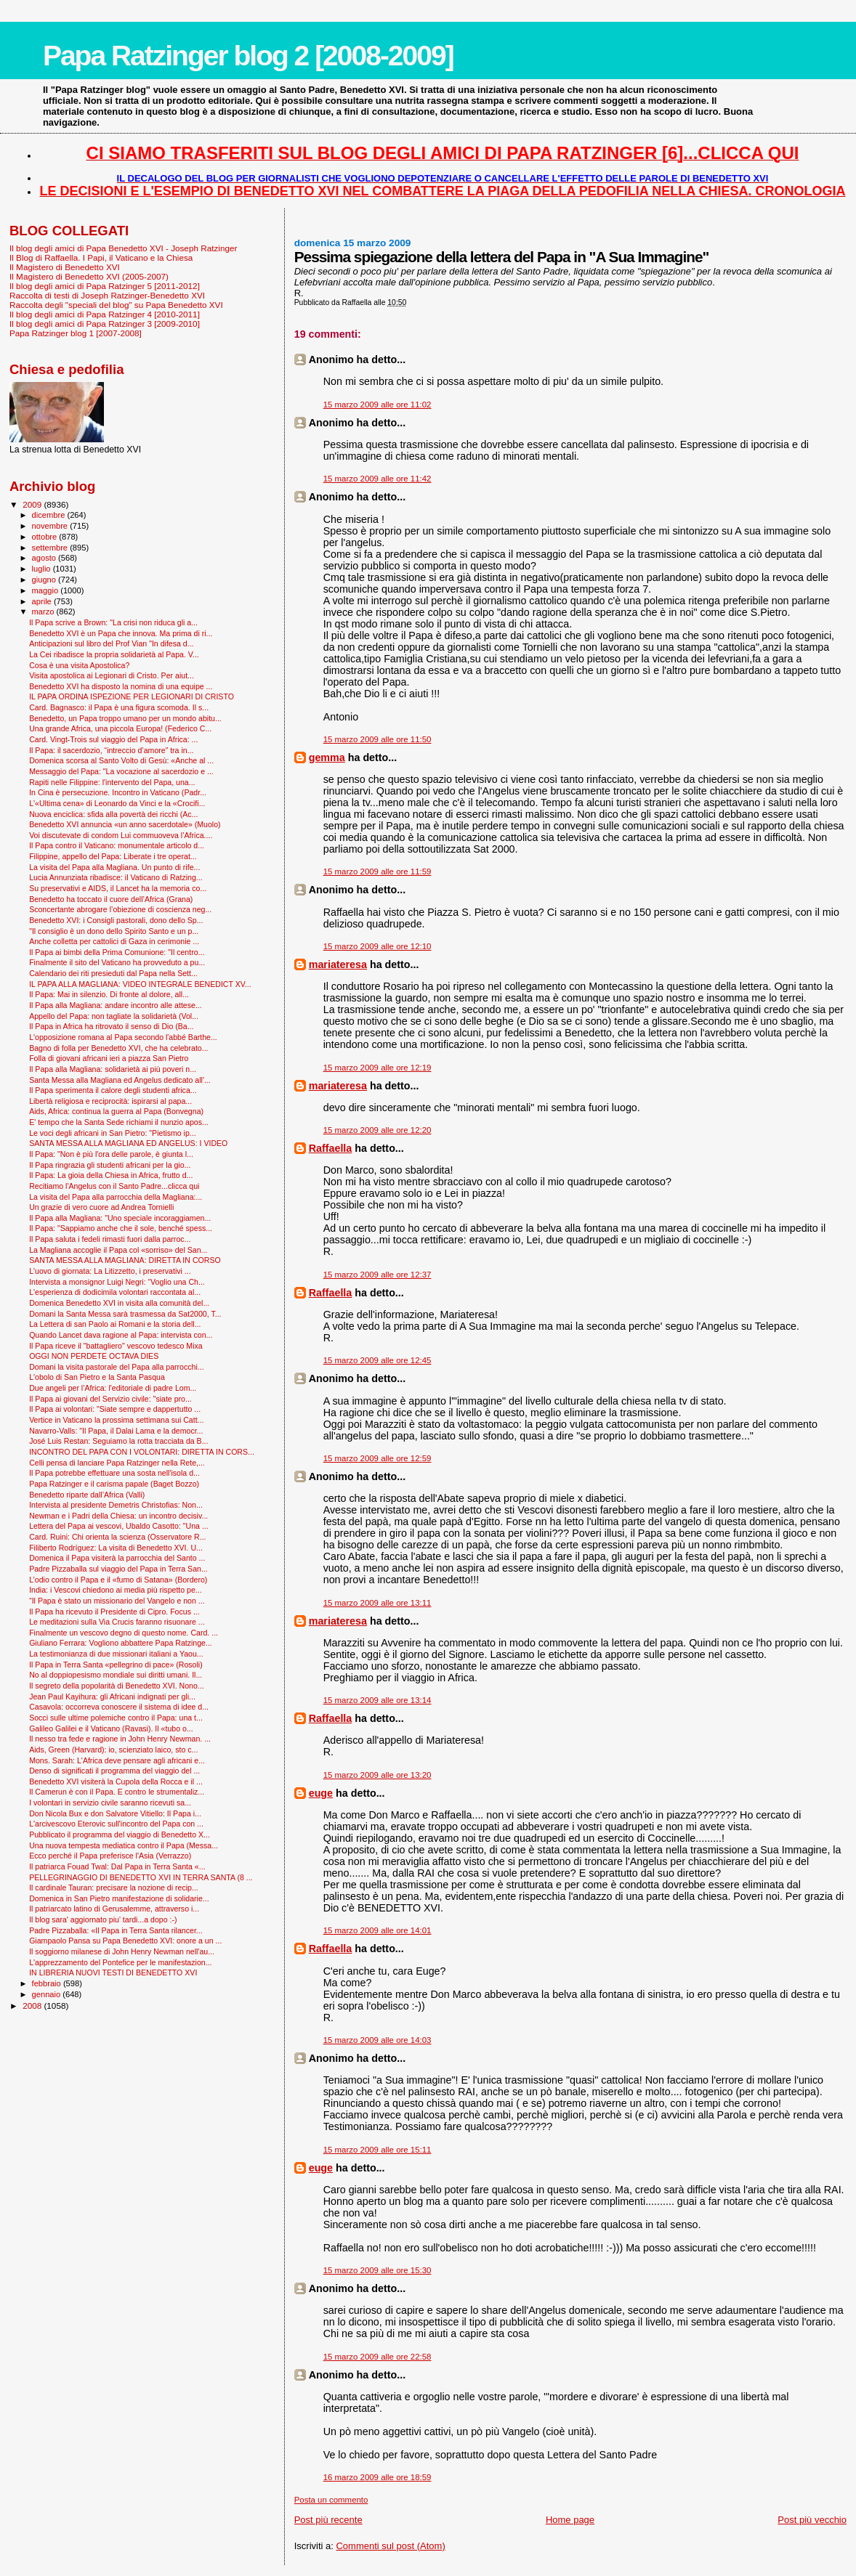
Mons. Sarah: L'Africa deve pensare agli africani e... (117, 1760)
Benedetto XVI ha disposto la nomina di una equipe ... (120, 686)
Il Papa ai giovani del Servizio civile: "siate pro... (110, 1398)
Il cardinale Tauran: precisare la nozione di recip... (113, 1887)
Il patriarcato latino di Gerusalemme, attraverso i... (114, 1908)
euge (321, 1793)
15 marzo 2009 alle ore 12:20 (377, 1130)
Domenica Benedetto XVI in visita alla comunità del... (119, 1303)
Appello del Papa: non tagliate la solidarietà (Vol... (113, 1016)
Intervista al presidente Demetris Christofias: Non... (116, 1504)
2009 (33, 504)
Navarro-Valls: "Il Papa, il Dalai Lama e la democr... (116, 1430)
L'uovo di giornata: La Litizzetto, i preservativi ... (110, 1271)
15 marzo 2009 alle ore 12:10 (377, 946)
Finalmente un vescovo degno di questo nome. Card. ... (123, 1632)
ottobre (46, 536)
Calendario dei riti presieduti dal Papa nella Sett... (113, 973)
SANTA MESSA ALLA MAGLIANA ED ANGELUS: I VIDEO (128, 1143)
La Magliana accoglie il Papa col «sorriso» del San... (118, 1250)
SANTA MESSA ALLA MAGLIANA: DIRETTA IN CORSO (125, 1260)
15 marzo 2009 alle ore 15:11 (377, 2149)
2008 (33, 2005)
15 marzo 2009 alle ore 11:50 (377, 739)
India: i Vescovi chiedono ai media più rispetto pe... (115, 1589)
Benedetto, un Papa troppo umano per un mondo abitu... (125, 718)
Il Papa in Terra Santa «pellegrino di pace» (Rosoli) (116, 1664)
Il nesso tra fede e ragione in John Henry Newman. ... (120, 1738)
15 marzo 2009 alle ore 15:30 (377, 2270)
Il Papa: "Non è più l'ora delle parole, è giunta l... (111, 1154)
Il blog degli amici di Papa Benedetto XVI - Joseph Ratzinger (123, 248)
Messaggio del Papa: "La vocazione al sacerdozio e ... (121, 771)
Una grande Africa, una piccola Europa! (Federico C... (120, 728)
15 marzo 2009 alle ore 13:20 (377, 1775)
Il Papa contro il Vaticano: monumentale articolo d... (116, 845)
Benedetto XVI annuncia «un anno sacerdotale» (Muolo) (124, 824)
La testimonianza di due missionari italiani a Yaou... (116, 1653)
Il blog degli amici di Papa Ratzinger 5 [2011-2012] (104, 285)
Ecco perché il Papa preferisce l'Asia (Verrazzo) (110, 1855)
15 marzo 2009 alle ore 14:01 (377, 1930)
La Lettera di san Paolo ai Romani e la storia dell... (115, 1324)
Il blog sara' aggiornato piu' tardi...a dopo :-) (103, 1919)
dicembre (50, 515)
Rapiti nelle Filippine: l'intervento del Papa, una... (112, 782)
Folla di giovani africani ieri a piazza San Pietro (108, 1058)
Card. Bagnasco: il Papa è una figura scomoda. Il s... (119, 707)
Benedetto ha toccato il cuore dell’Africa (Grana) (111, 899)
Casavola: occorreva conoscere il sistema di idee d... (119, 1706)
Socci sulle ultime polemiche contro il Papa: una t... (116, 1717)
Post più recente (328, 2519)
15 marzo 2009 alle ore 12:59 (377, 1458)
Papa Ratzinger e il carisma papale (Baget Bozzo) (114, 1483)
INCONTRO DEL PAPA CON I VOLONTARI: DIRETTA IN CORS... (141, 1451)
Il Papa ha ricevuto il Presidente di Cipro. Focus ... (114, 1611)
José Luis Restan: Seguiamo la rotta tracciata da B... (118, 1441)
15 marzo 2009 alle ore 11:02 (377, 404)
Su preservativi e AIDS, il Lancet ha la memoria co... (117, 888)
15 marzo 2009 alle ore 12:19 (377, 1067)
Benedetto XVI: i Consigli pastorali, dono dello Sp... (116, 920)
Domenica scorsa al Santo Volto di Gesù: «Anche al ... (121, 760)
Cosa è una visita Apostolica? (79, 665)
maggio (46, 590)
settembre (51, 547)
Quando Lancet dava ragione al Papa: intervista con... (120, 1334)
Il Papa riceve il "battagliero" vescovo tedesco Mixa (116, 1345)
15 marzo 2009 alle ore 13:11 (377, 1602)
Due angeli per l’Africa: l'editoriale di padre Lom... (112, 1388)
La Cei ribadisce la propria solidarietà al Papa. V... (114, 654)
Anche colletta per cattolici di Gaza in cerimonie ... (114, 941)
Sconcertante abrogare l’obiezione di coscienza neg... (120, 909)
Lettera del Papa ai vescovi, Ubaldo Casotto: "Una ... (119, 1525)
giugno (45, 579)
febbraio (47, 1983)
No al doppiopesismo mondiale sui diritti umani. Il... (115, 1674)
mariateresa (338, 964)
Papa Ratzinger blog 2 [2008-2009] (248, 55)
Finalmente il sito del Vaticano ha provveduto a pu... (117, 962)
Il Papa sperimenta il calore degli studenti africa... (113, 1090)
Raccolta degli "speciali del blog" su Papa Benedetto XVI (116, 304)
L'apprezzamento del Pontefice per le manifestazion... (120, 1962)
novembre (51, 525)
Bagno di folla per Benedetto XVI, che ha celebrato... (118, 1048)
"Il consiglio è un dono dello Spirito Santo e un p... (113, 931)
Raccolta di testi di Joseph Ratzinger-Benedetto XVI (107, 295)
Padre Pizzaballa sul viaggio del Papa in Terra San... (118, 1568)
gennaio (47, 1994)
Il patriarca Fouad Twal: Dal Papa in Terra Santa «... (117, 1866)
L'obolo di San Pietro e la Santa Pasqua (97, 1377)
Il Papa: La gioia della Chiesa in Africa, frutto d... (111, 1175)
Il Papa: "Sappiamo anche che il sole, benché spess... (120, 1228)
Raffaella (330, 1148)
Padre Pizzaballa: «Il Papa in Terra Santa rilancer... (116, 1930)
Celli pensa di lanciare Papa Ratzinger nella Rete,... (117, 1462)
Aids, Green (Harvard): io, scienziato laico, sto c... (113, 1749)
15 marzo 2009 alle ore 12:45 (377, 1360)
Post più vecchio (812, 2519)
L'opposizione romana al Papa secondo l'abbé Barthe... (123, 1037)
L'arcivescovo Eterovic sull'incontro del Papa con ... (116, 1823)
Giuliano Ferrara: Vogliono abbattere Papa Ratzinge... (120, 1642)
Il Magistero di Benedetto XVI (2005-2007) (89, 276)
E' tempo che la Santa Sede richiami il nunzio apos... (119, 1122)
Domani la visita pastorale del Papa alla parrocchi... (116, 1366)
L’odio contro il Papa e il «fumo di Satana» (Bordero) (118, 1579)
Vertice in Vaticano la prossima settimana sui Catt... (116, 1419)
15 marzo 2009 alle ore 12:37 (377, 1274)
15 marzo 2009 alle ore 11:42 (377, 478)
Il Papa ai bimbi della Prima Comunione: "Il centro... (116, 952)
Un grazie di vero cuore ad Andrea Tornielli (101, 1207)
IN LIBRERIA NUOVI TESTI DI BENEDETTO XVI (113, 1972)
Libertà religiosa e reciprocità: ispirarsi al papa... (110, 1101)
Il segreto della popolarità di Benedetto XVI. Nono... (116, 1685)
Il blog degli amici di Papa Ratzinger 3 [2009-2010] (104, 323)
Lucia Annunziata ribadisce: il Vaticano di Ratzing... (116, 877)
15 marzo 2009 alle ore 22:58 (377, 2356)
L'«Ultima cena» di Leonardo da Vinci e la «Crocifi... (117, 803)
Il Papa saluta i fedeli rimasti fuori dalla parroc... (109, 1239)
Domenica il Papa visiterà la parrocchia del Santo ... (117, 1557)
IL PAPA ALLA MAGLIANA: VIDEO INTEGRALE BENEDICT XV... (140, 984)
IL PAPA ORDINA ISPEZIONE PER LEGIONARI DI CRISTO (131, 696)
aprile (43, 601)
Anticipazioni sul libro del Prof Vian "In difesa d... (111, 643)
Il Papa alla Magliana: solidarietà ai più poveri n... (112, 1069)
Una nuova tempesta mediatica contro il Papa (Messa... (123, 1845)
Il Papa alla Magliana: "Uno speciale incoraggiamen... (120, 1218)
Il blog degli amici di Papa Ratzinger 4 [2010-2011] (104, 314)
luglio (42, 568)
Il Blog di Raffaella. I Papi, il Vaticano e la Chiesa (101, 257)
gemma (327, 757)
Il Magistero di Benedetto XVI (64, 267)
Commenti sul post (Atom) (390, 2545)
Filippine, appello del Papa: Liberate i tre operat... (113, 856)
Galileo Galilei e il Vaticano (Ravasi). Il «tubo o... (111, 1728)
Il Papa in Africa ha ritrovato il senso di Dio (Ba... (111, 1026)
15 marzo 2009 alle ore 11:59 (377, 871)
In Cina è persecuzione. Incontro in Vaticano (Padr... (117, 792)
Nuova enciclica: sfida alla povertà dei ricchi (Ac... (113, 814)
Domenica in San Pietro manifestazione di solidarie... (119, 1898)
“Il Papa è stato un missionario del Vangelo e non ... (116, 1600)
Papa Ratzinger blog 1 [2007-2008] (75, 333)
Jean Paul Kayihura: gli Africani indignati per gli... (112, 1696)
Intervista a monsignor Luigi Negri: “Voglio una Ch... (117, 1281)
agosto (45, 557)
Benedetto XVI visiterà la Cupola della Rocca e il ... (116, 1781)
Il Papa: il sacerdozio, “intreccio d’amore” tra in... (111, 750)
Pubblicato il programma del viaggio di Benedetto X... (119, 1834)
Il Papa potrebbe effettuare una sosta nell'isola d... (114, 1472)
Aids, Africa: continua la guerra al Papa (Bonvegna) (116, 1111)
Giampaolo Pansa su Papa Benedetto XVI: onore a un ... (125, 1940)
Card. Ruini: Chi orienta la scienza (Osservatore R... (117, 1536)
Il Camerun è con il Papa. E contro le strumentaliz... (116, 1791)
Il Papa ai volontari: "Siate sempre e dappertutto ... (115, 1409)
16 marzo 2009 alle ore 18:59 (377, 2477)
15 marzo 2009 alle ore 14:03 (377, 2040)
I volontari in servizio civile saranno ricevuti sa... (110, 1802)
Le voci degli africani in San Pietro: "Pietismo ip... (112, 1133)
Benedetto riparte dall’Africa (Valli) (87, 1494)
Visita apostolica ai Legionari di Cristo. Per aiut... (111, 675)
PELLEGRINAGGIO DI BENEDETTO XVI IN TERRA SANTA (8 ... (140, 1877)
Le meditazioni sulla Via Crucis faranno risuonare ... (116, 1621)
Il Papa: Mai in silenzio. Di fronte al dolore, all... (109, 994)
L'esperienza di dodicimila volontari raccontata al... (115, 1292)
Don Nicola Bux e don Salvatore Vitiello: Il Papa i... (115, 1813)
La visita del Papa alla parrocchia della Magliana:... (115, 1196)
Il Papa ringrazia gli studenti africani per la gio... (109, 1165)
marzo (44, 611)
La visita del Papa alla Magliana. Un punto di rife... (114, 867)
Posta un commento (331, 2499)
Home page (570, 2519)
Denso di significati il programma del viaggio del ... (114, 1770)
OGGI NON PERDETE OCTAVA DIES (93, 1356)
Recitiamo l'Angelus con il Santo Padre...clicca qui (114, 1186)
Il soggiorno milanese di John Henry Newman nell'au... (121, 1951)
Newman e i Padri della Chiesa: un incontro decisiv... (118, 1515)
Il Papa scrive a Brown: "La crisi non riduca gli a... (113, 622)
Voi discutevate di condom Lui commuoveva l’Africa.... (120, 835)
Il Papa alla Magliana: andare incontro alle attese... (115, 1005)
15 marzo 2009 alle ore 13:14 (377, 1700)
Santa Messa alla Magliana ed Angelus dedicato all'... (120, 1080)
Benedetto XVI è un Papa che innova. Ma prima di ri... (120, 633)
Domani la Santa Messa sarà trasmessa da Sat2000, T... (125, 1313)
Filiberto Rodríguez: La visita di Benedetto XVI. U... (116, 1547)
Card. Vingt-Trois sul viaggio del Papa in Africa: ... (113, 739)
